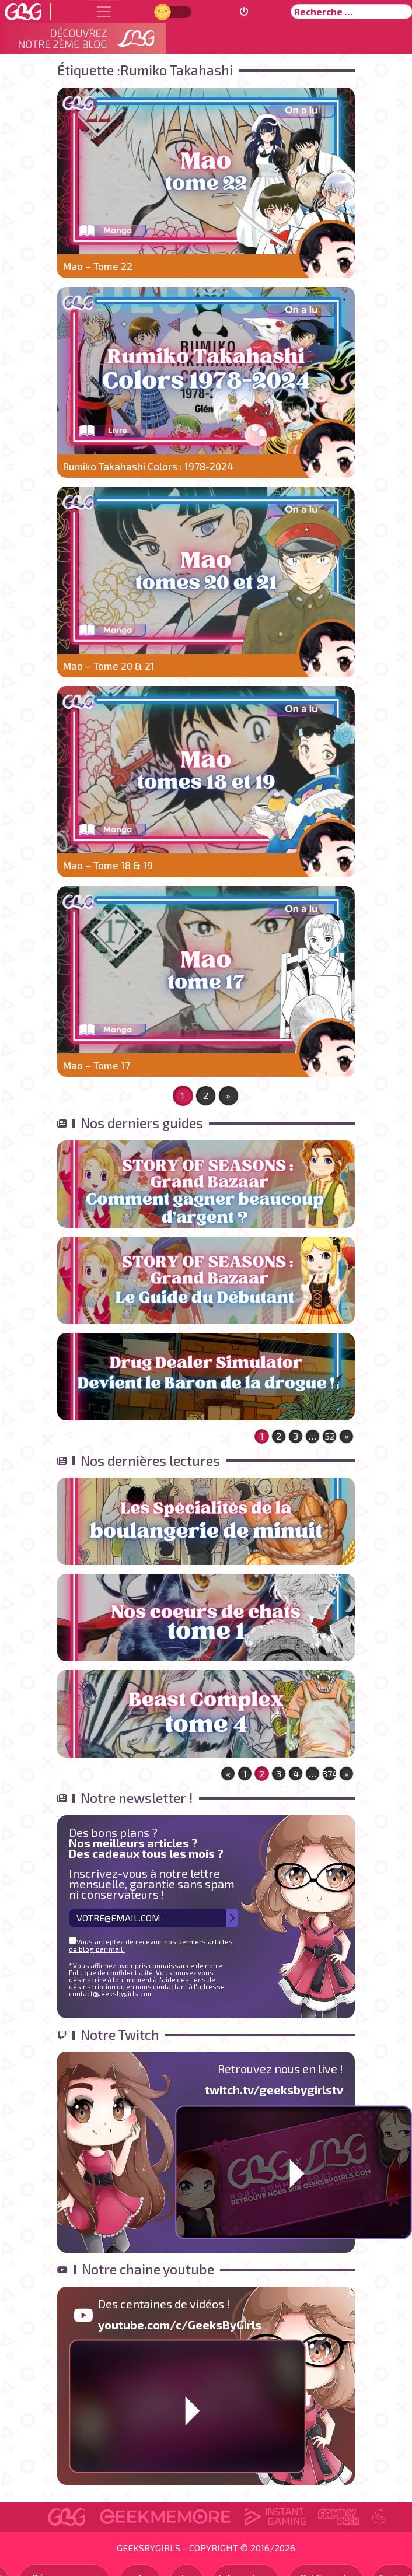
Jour (164, 11)
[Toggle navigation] (104, 11)
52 (329, 1435)
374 (330, 1773)
